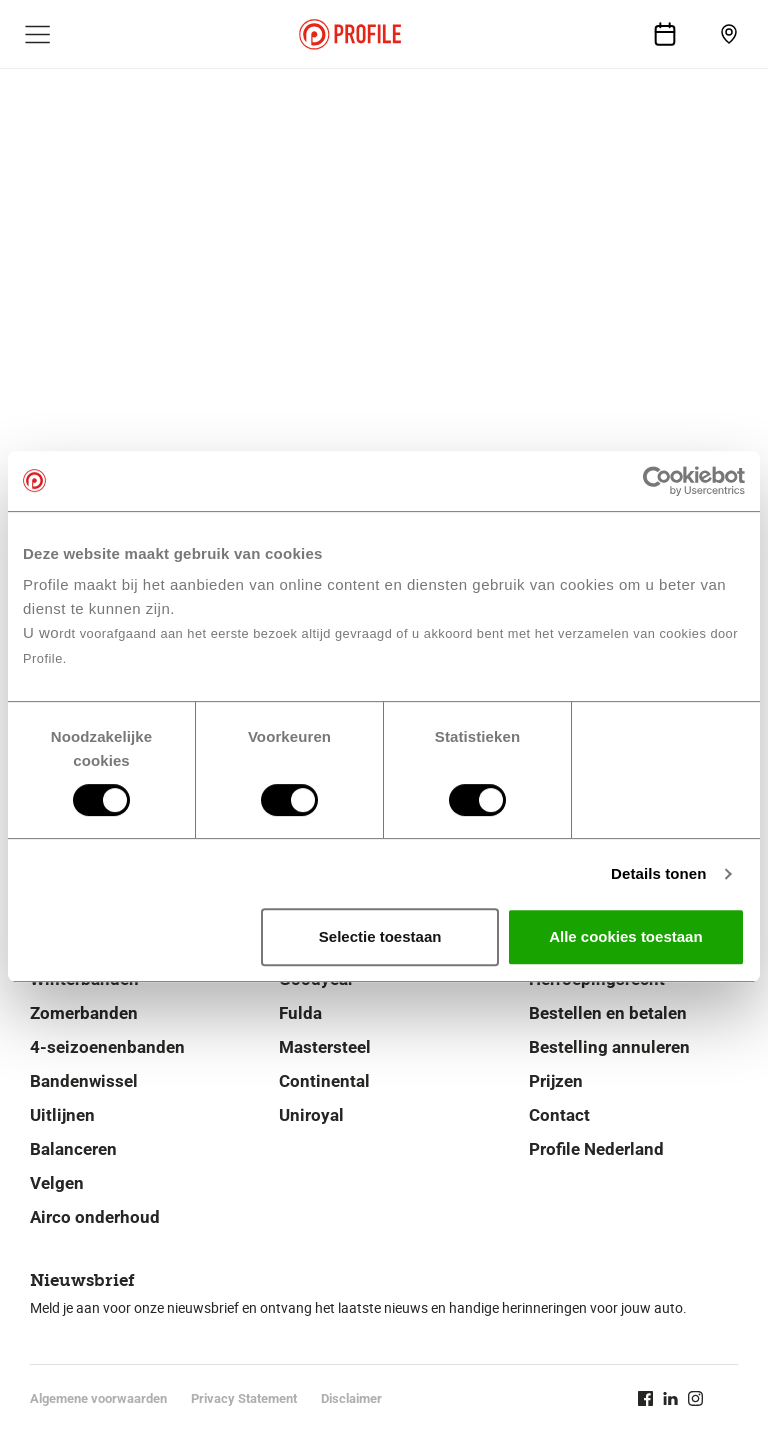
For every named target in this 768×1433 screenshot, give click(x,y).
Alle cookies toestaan (625, 936)
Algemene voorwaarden (98, 1398)
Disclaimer (351, 1398)
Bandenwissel (84, 1081)
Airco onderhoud (95, 1217)
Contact (559, 1115)
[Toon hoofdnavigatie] (38, 34)
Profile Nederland (596, 1149)
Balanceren (73, 1149)
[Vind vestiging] (729, 34)
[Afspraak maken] (665, 34)
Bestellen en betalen (608, 1013)
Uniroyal (311, 1115)
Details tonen (658, 873)
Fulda (300, 1013)
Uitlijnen (62, 1115)
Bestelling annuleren (609, 1047)
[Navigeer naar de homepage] (350, 34)
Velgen (57, 1183)
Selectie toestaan (380, 936)
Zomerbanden (84, 1013)
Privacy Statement (244, 1398)
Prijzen (556, 1081)
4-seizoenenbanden (107, 1047)
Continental (324, 1081)
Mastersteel (325, 1047)
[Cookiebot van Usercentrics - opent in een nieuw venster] (657, 481)
